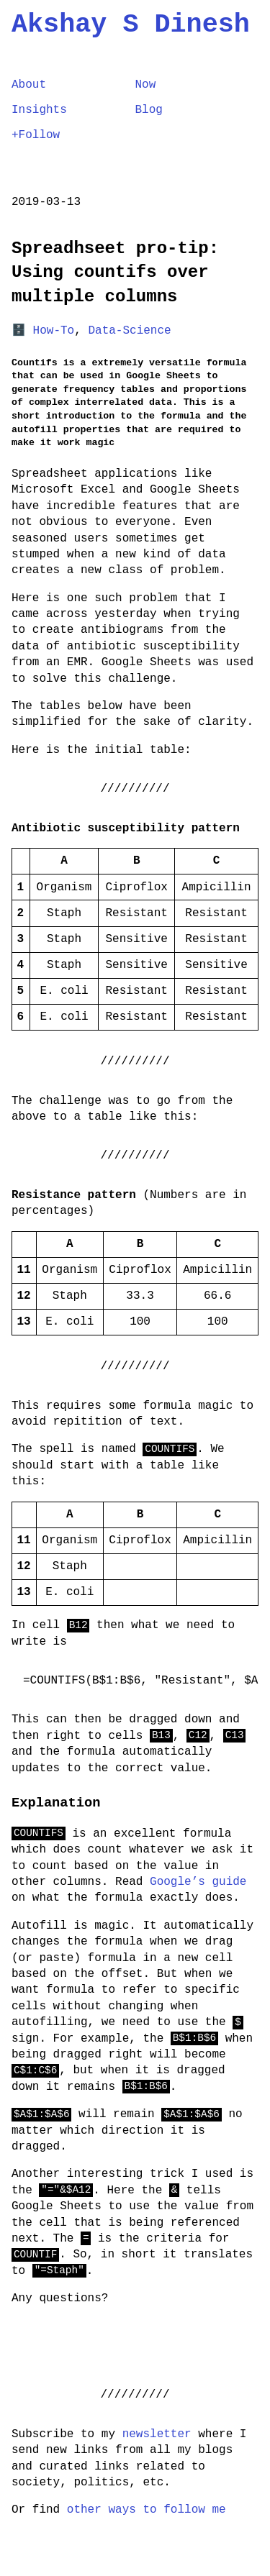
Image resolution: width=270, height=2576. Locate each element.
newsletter (157, 2435)
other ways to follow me (146, 2510)
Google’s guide (198, 1883)
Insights (39, 111)
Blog (149, 111)
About (29, 85)
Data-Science (129, 331)
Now (145, 85)
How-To (54, 331)
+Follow (36, 136)
